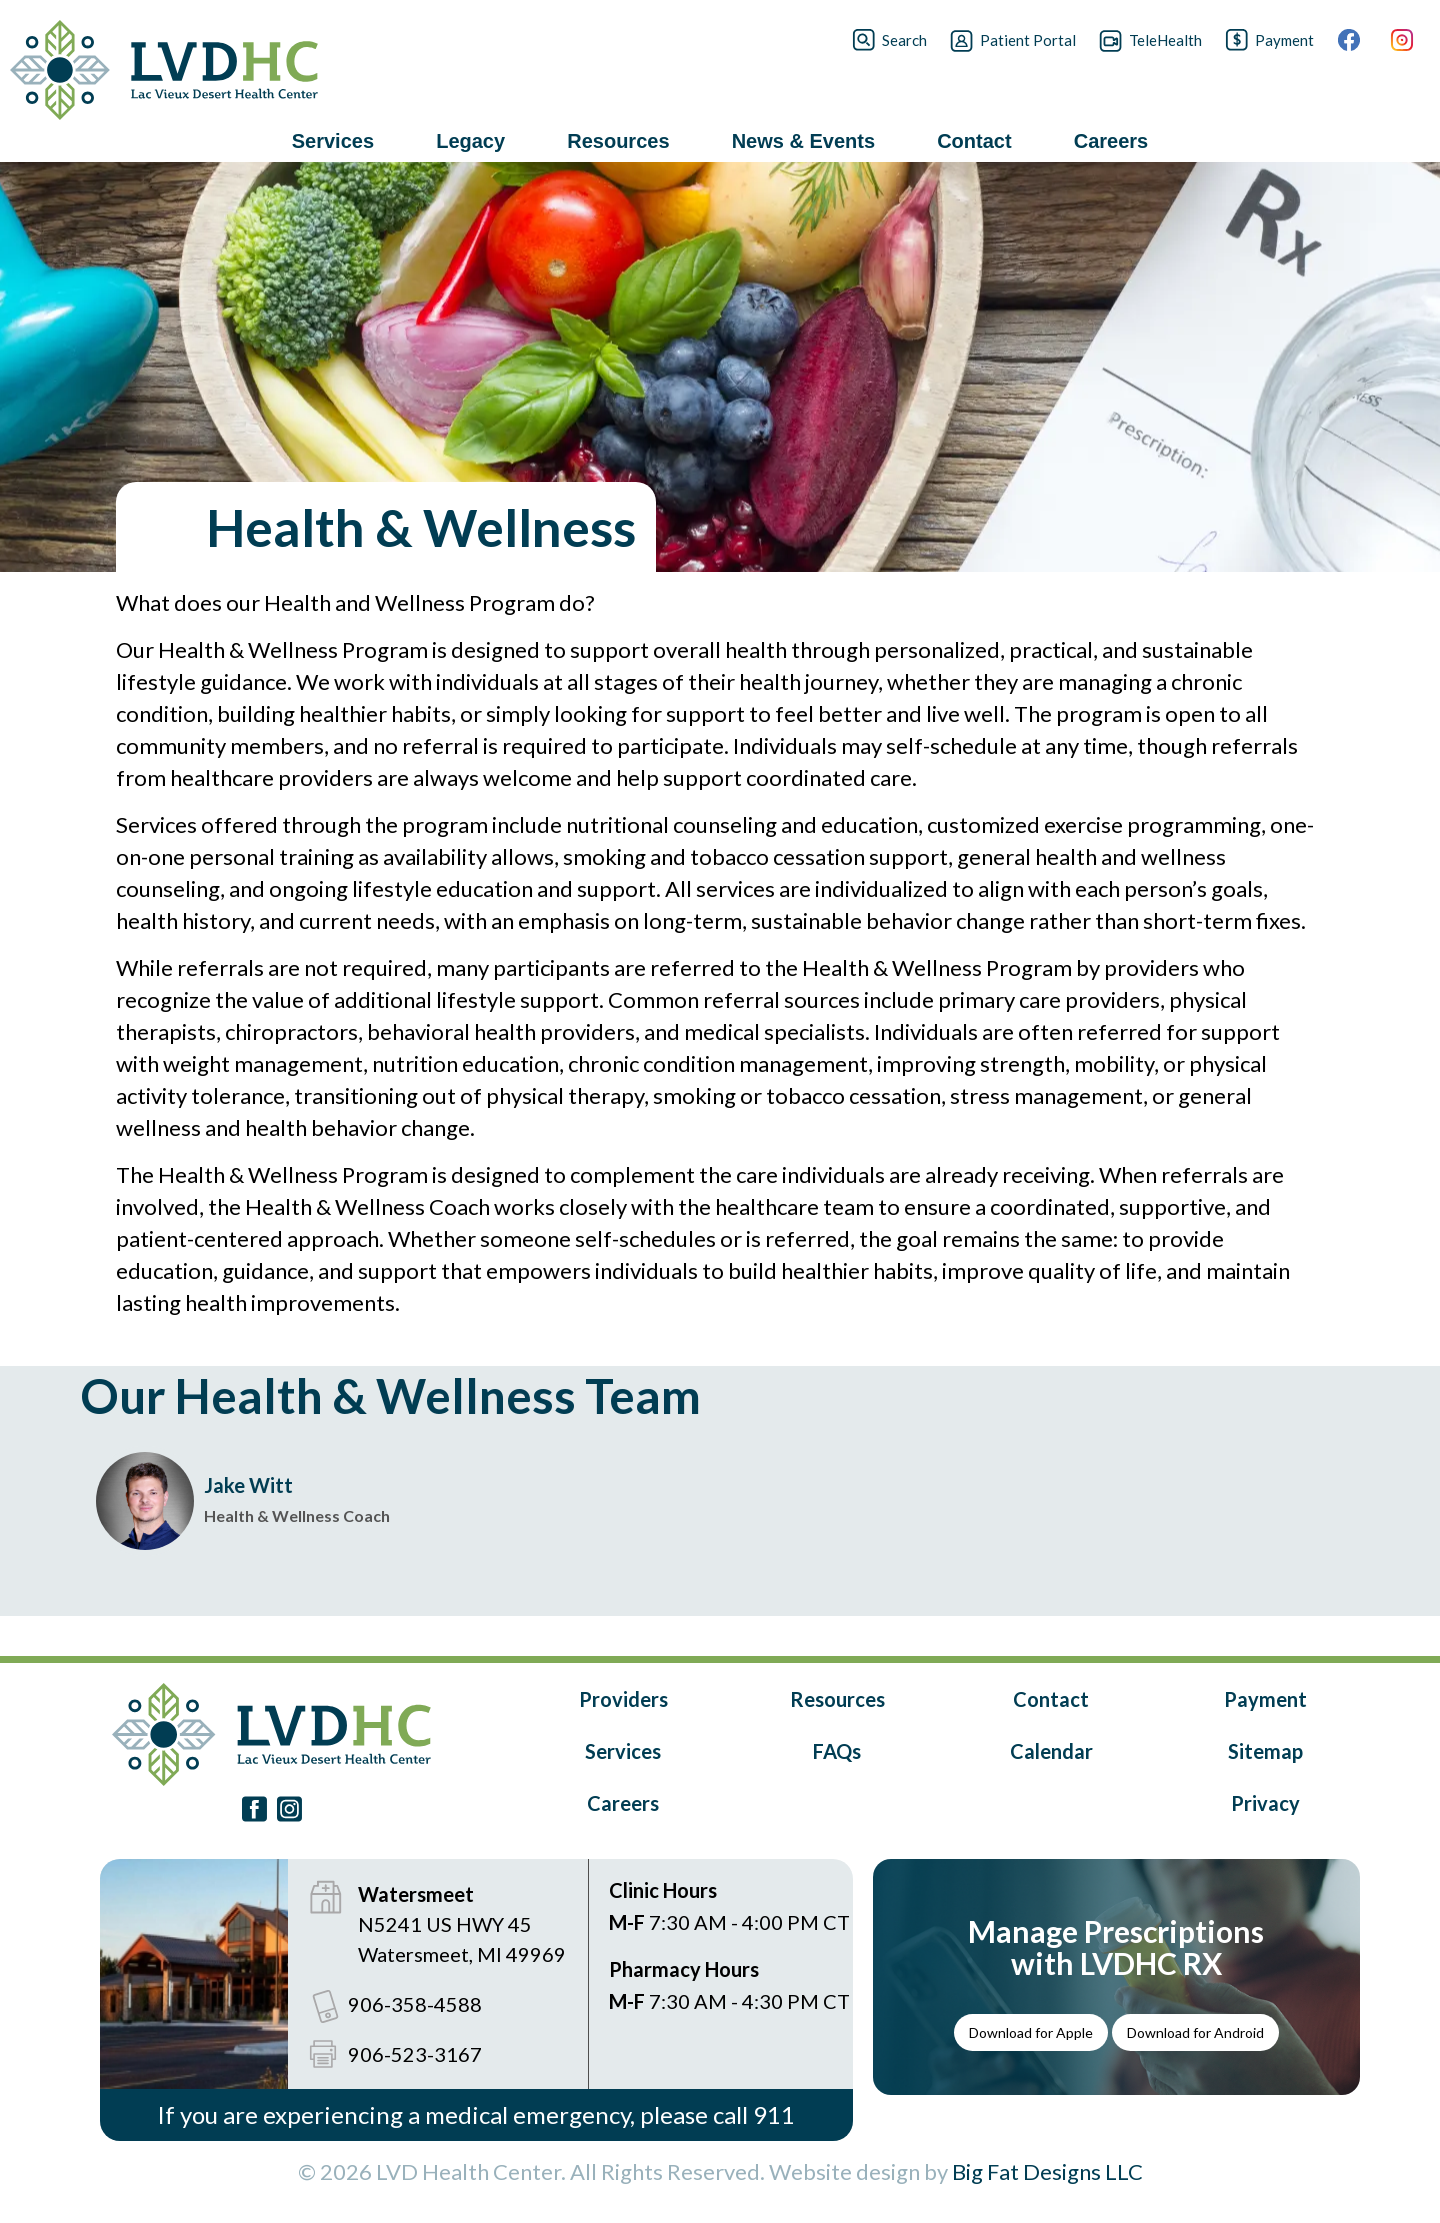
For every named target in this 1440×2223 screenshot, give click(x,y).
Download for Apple (1031, 2032)
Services (623, 1751)
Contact (1051, 1699)
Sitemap (1265, 1751)
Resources (837, 1699)
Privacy (1265, 1803)
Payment (1265, 1699)
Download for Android (1195, 2032)
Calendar (1051, 1751)
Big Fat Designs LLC (1047, 2171)
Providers (623, 1699)
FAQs (837, 1751)
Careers (623, 1803)
